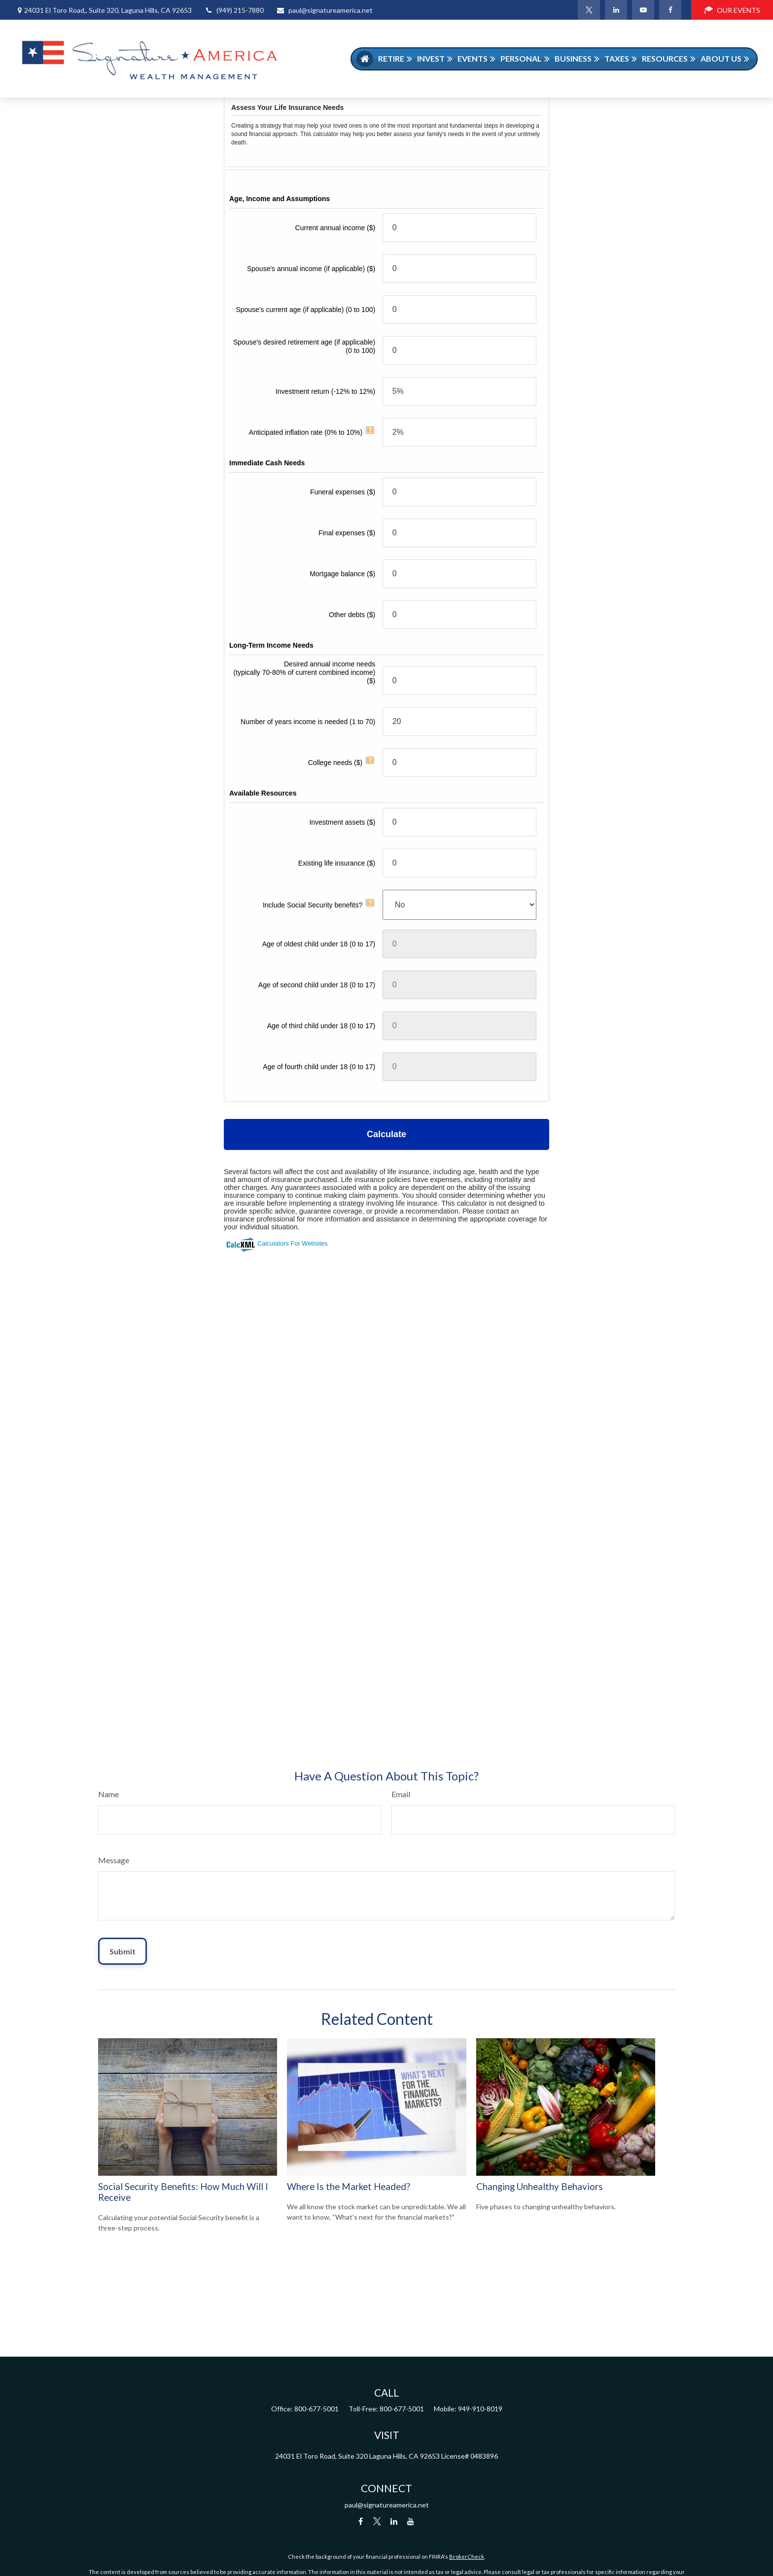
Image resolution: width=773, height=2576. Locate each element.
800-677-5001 (316, 2408)
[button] (364, 59)
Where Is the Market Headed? (348, 2186)
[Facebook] (670, 10)
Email (400, 1794)
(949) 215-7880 (234, 10)
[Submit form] (122, 1951)
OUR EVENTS (732, 10)
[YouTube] (643, 10)
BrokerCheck (466, 2556)
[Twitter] (589, 10)
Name (108, 1794)
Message (113, 1860)
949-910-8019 (480, 2408)
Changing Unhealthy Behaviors (539, 2186)
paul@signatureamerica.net (324, 10)
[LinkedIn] (616, 10)
